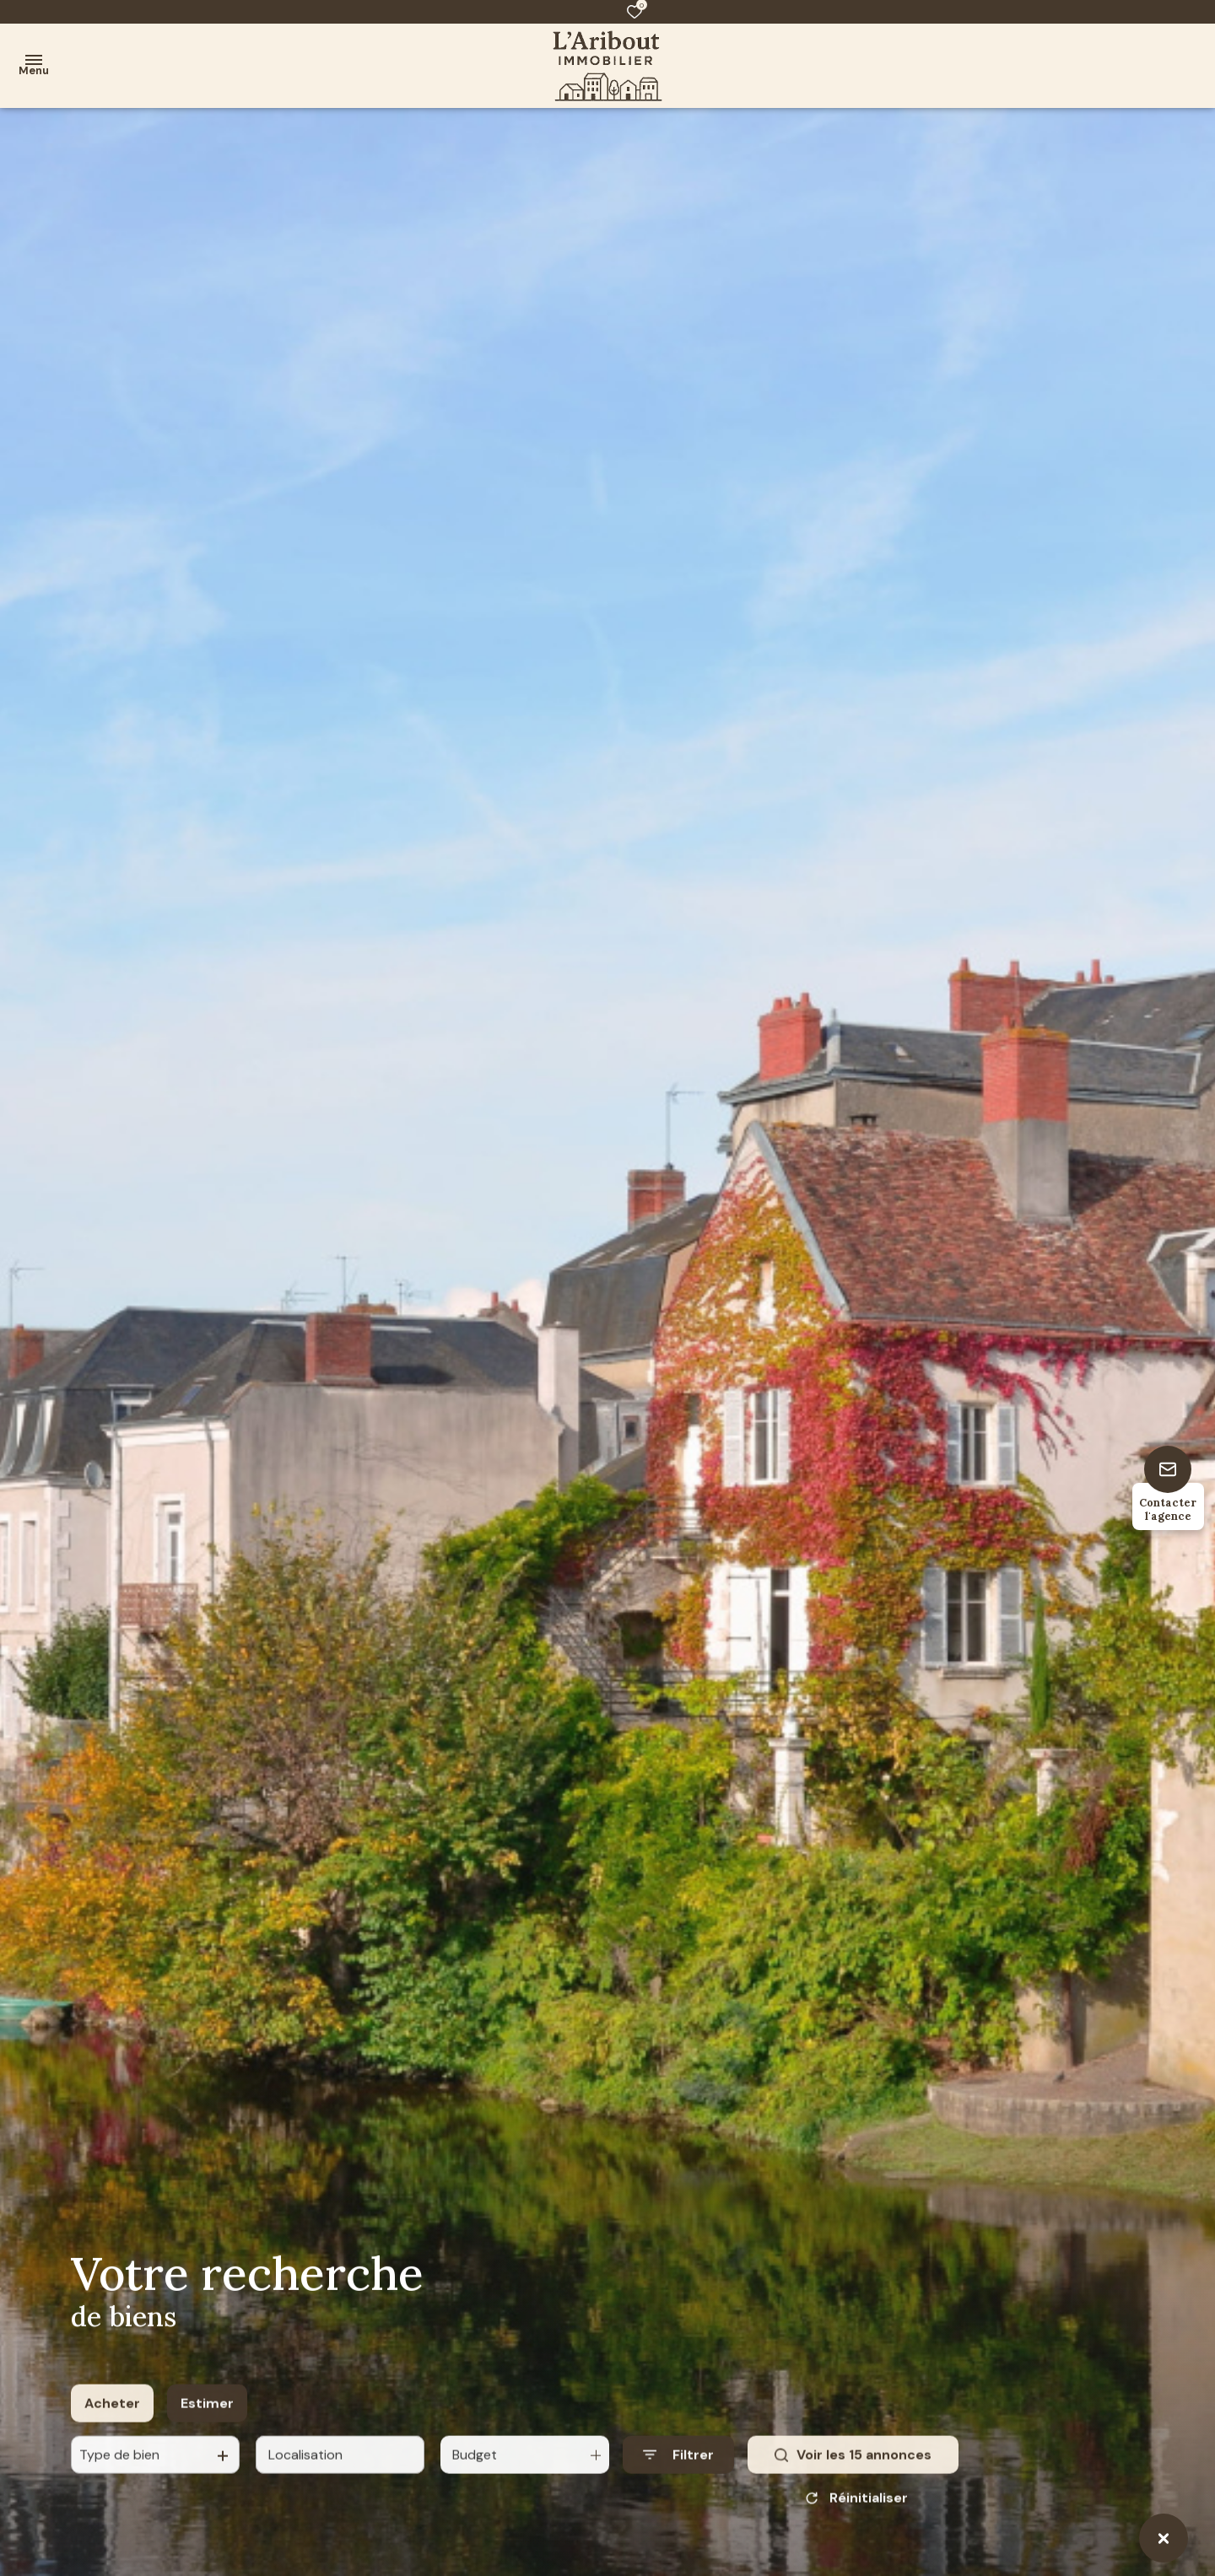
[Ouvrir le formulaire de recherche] (678, 2469)
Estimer (207, 2417)
